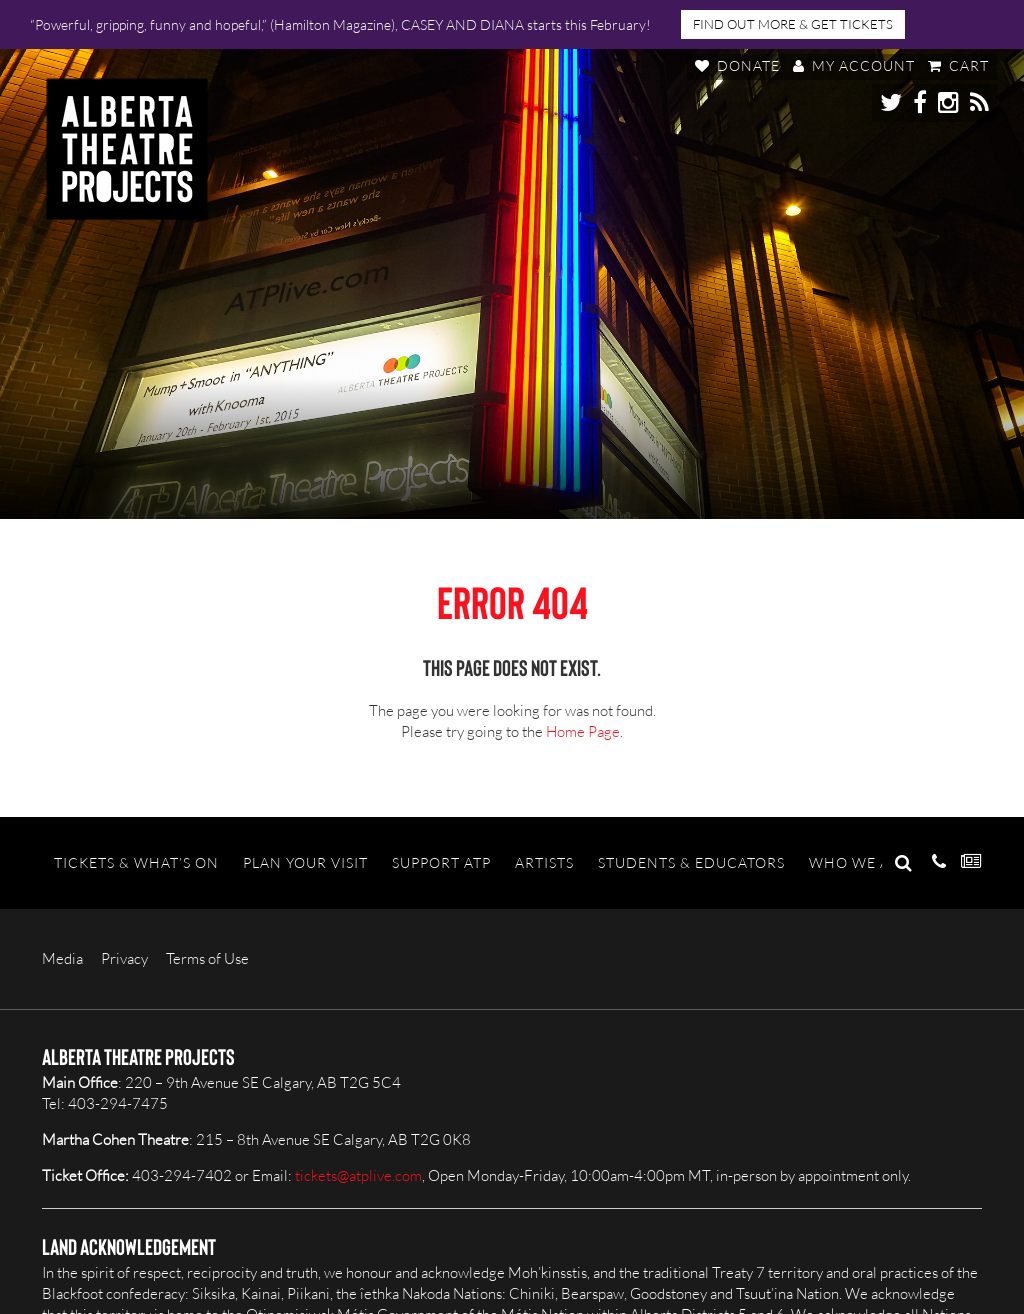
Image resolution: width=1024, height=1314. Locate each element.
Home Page (583, 731)
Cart (958, 65)
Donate (737, 65)
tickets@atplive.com (358, 1175)
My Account (854, 65)
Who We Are (859, 862)
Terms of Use (207, 958)
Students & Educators (691, 862)
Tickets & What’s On (136, 862)
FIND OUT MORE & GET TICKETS (793, 24)
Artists (544, 862)
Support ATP (441, 862)
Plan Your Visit (305, 862)
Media (62, 958)
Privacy (124, 958)
